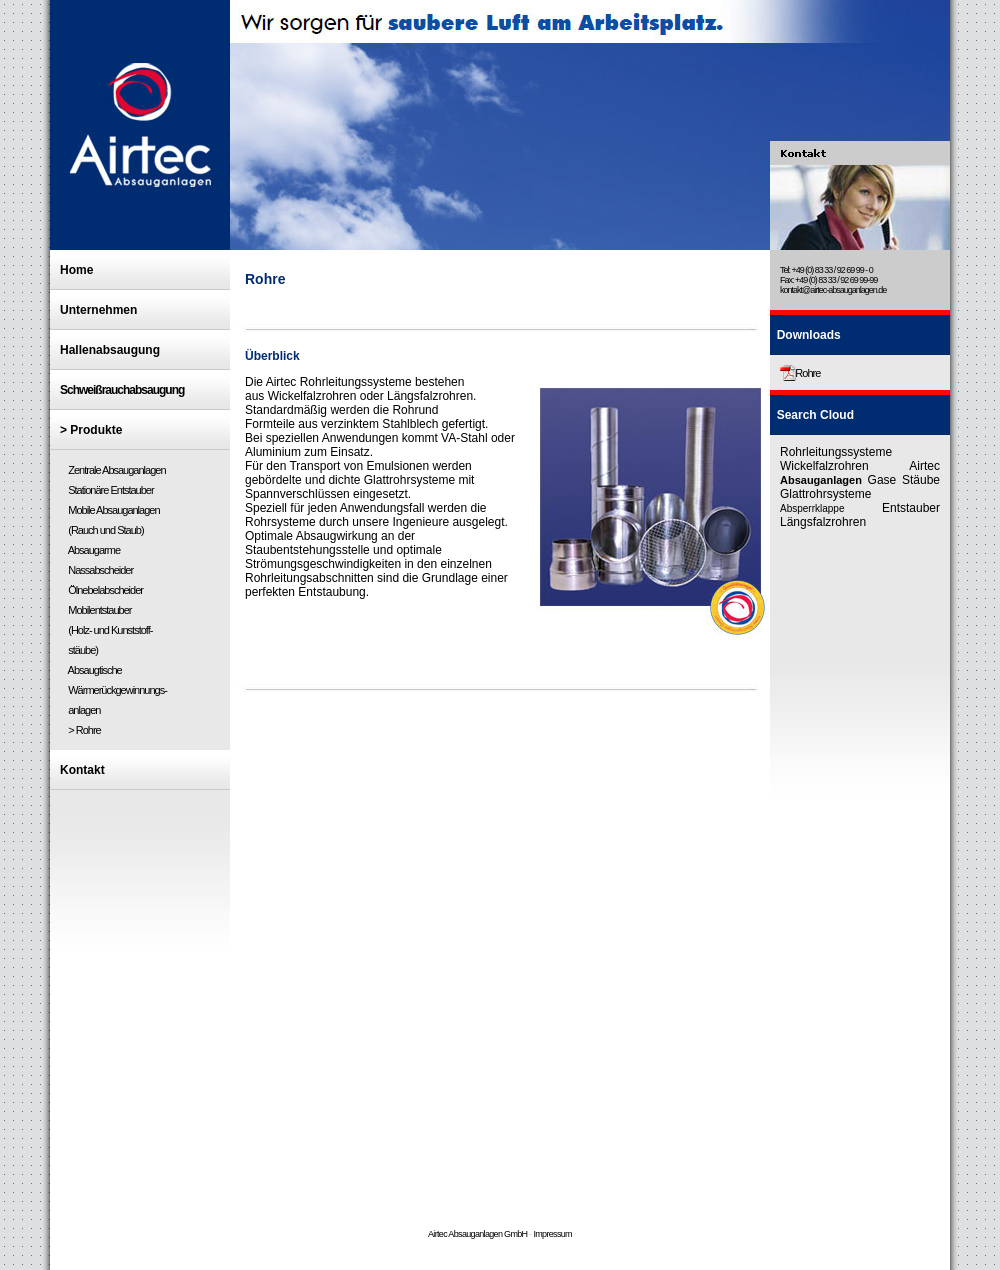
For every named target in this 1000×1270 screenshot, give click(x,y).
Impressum (552, 1234)
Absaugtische (94, 670)
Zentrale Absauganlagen (113, 470)
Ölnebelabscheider (104, 590)
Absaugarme (92, 550)
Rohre (807, 373)
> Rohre (83, 730)
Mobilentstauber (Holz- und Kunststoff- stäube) (106, 630)
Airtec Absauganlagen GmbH (477, 1234)
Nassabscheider (98, 570)
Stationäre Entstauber (109, 490)
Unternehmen (98, 310)
